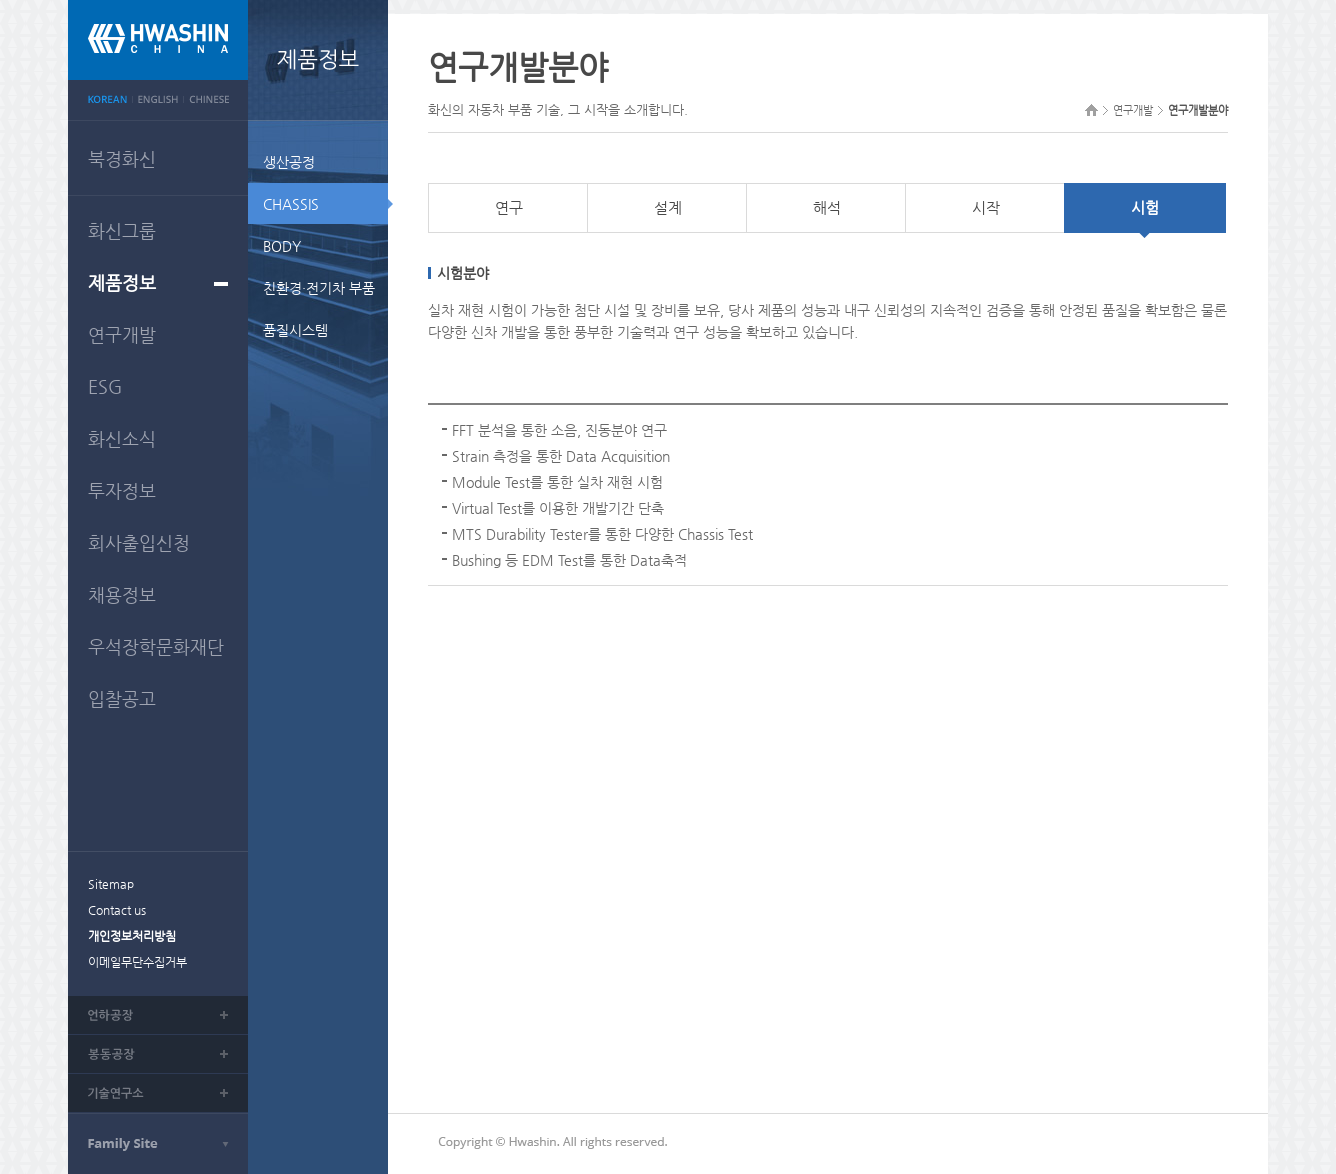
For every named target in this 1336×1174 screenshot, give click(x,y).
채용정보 (122, 594)
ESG (105, 386)
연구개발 (122, 334)
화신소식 (122, 438)
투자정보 (122, 490)
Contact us (117, 910)
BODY (282, 246)
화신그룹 (122, 230)
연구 (509, 207)
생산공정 (289, 162)
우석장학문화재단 (156, 646)
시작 (986, 207)
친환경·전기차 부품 (319, 288)
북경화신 (122, 158)
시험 (1145, 207)
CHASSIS (291, 204)
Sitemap (111, 884)
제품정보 (122, 282)
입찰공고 (122, 698)
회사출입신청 (139, 542)
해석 (827, 207)
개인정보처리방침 (132, 936)
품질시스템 (295, 330)
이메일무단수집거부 (137, 962)
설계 (668, 207)
